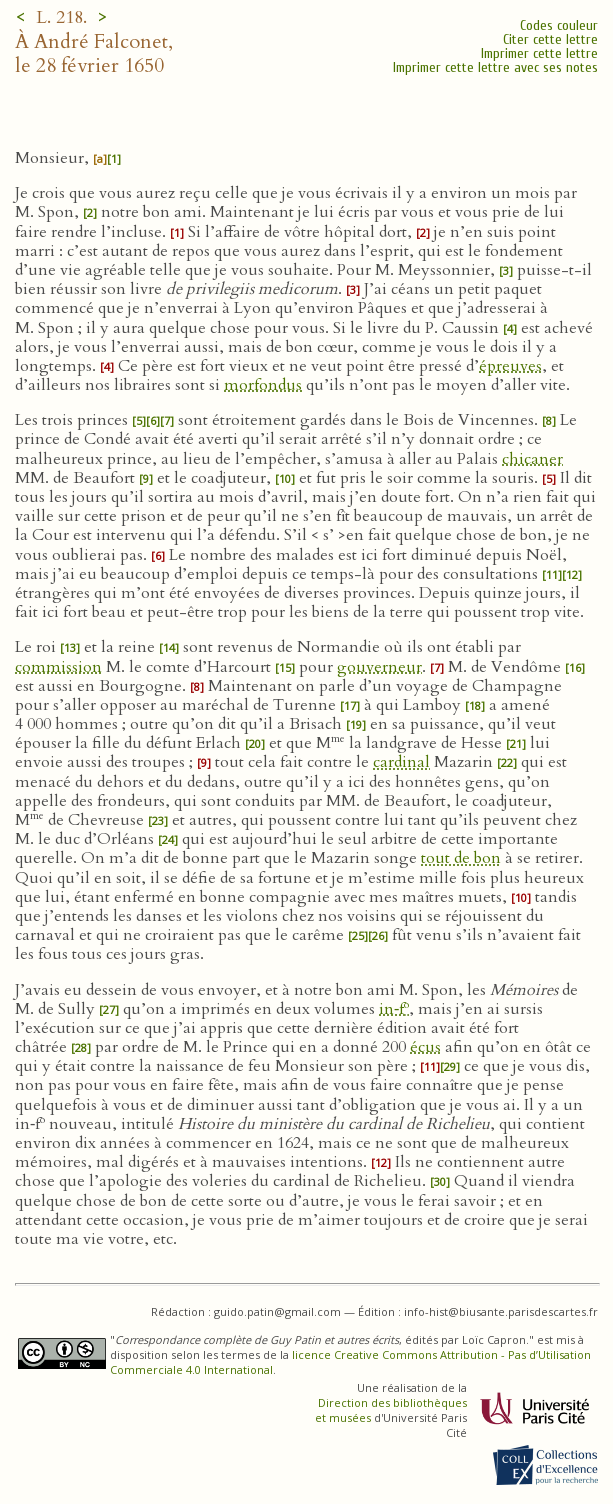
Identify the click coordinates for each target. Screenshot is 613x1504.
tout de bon (461, 858)
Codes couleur (559, 25)
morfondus (263, 385)
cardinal (401, 762)
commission (58, 667)
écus (425, 1047)
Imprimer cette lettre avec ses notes (495, 67)
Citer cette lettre (550, 39)
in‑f (394, 1009)
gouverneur (379, 667)
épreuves (510, 366)
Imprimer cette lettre (539, 53)
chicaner (532, 459)
